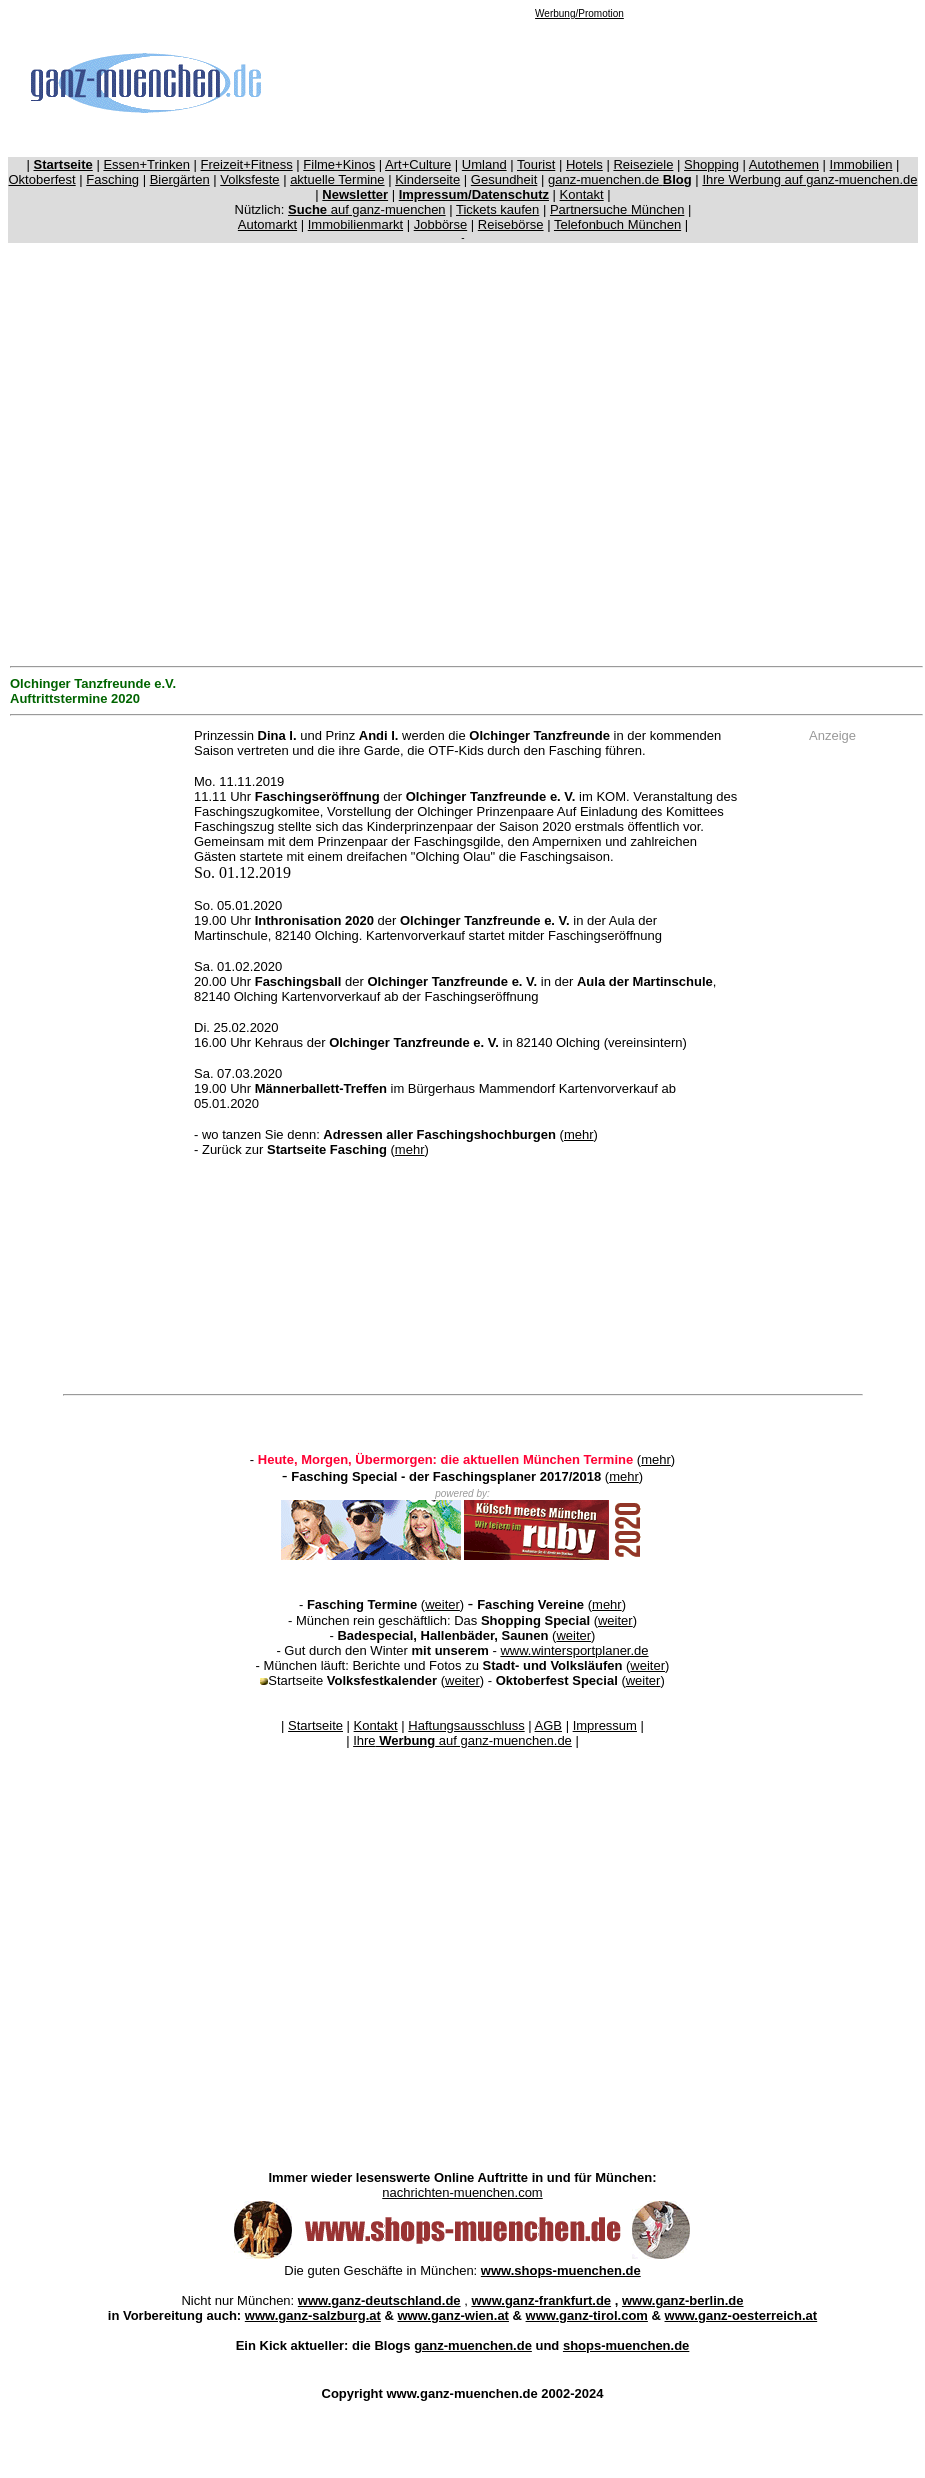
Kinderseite (427, 179)
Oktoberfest (42, 179)
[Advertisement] (579, 81)
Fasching (112, 179)
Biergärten (180, 179)
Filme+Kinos (339, 164)
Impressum (605, 1725)
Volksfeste (249, 179)
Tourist (536, 164)
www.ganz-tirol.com (587, 2315)
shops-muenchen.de (626, 2345)
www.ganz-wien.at (452, 2315)
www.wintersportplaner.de (574, 1650)
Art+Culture (418, 164)
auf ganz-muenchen (367, 209)
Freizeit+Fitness (247, 164)
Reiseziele (643, 164)
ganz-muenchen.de (620, 179)
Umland (484, 164)
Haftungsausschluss (466, 1725)
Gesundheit (504, 179)
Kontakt (582, 194)
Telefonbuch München (617, 224)
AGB (548, 1725)
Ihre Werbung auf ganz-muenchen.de (809, 179)
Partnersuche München (617, 209)
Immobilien (861, 164)
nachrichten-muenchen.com (462, 2192)
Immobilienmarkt (355, 224)
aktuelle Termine (337, 179)
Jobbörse (440, 224)
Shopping (711, 164)
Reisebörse (511, 224)
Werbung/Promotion (579, 13)
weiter (442, 1604)
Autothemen (784, 164)
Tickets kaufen (497, 209)
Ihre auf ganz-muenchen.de (462, 1740)
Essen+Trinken (146, 164)
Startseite (315, 1725)
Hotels (584, 164)
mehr (579, 1134)
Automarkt (267, 224)
